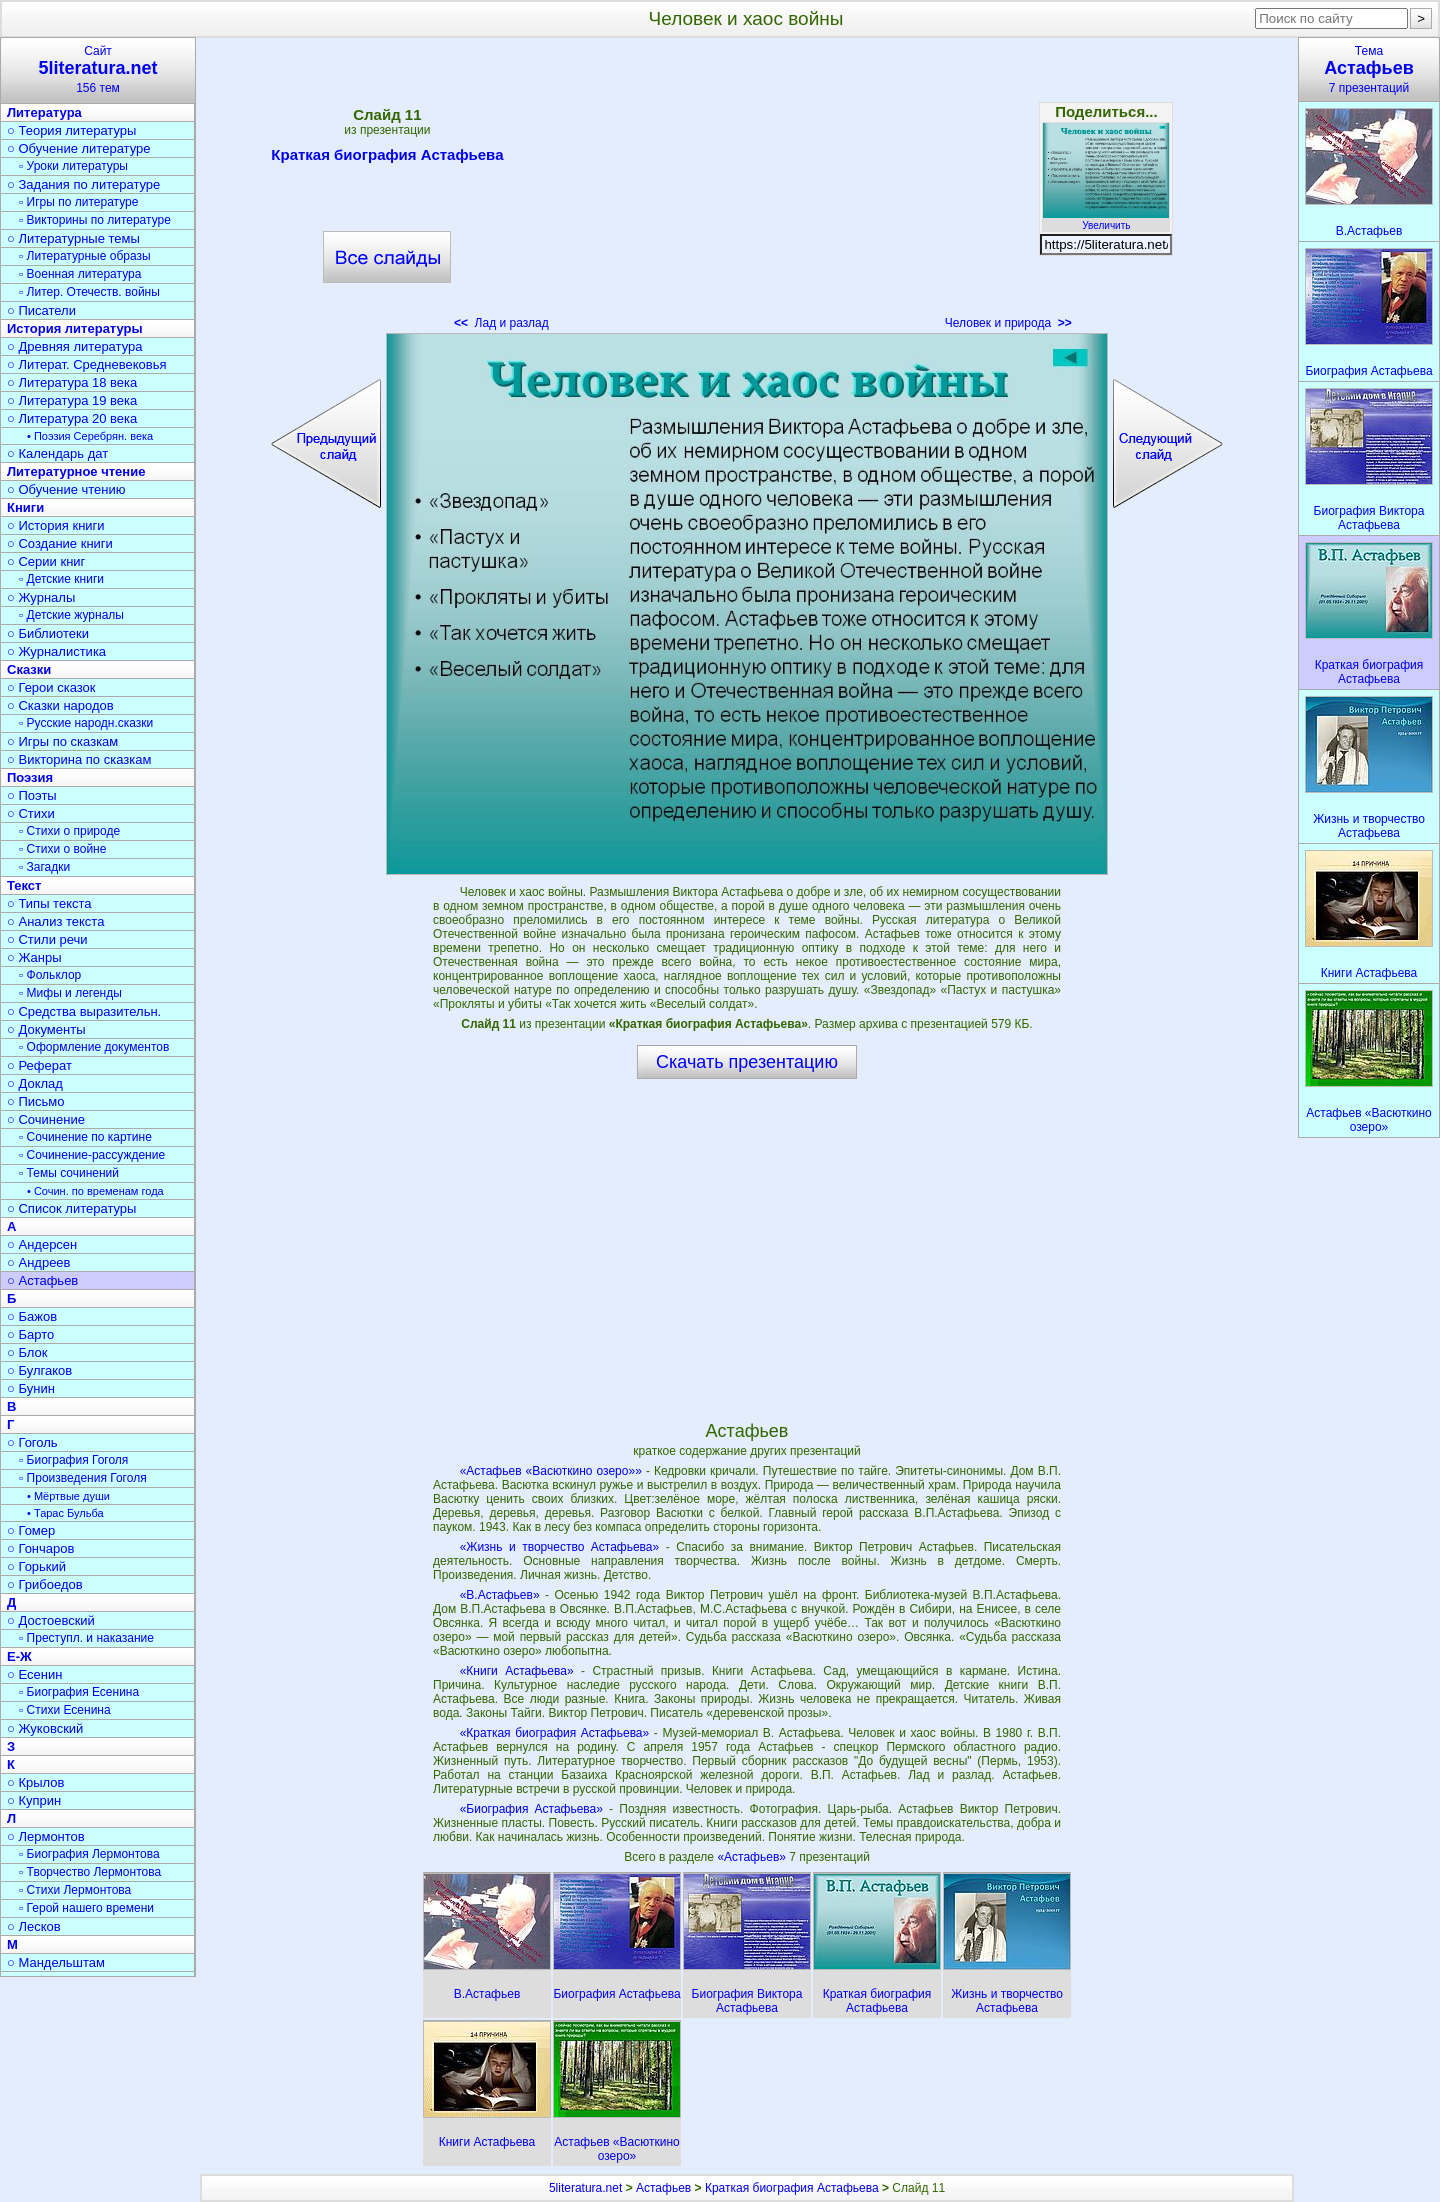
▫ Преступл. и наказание (86, 1638)
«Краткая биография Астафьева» (555, 1733)
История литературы (75, 328)
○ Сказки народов (60, 705)
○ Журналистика (56, 651)
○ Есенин (34, 1674)
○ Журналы (41, 597)
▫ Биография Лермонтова (89, 1854)
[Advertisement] (747, 190)
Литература (44, 112)
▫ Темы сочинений (69, 1173)
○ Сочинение (46, 1119)
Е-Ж (19, 1656)
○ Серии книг (46, 561)
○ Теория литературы (71, 130)
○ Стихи (31, 813)
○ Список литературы (71, 1208)
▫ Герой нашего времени (86, 1908)
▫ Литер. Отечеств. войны (89, 292)
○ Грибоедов (45, 1584)
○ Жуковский (45, 1728)
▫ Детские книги (61, 579)
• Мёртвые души (68, 1496)
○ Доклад (35, 1083)
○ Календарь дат (57, 453)
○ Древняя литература (74, 346)
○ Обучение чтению (66, 489)
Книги (25, 507)
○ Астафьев (42, 1280)
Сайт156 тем (98, 69)
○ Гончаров (40, 1548)
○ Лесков (34, 1926)
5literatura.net (585, 2188)
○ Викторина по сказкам (79, 759)
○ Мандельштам (56, 1962)
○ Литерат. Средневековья (87, 364)
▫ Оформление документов (94, 1047)
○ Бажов (32, 1316)
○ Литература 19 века (72, 400)
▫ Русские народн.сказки (86, 723)
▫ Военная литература (80, 274)
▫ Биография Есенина (79, 1692)
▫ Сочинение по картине (85, 1137)
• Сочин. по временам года (95, 1191)
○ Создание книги (60, 543)
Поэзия (30, 777)
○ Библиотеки (48, 633)
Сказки (29, 669)
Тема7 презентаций (1369, 69)
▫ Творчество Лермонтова (90, 1872)
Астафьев (663, 2188)
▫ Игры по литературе (78, 202)
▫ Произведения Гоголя (83, 1478)
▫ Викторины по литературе (95, 220)
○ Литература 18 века (72, 382)
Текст (24, 885)
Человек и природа (1008, 323)
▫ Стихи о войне (62, 849)
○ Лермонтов (46, 1836)
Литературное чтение (76, 471)
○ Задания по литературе (83, 184)
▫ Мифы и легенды (70, 993)
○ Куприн (34, 1800)
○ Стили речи (47, 939)
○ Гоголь (32, 1442)
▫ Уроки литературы (73, 166)
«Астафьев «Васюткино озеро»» (551, 1471)
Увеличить (1106, 220)
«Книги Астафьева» (517, 1671)
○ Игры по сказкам (62, 741)
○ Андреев (39, 1262)
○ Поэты (32, 795)
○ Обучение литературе (79, 148)
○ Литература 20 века (72, 418)
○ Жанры (34, 957)
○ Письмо (36, 1101)
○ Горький (36, 1566)
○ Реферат (39, 1065)
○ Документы (46, 1029)
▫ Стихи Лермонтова (75, 1890)
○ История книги (56, 525)
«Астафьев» (753, 1857)
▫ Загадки (44, 867)
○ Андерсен (42, 1244)
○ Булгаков (39, 1370)
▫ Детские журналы (71, 615)
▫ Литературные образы (85, 256)
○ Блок (27, 1352)
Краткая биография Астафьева (387, 158)
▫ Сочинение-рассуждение (92, 1155)
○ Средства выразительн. (84, 1011)
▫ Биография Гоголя (73, 1460)
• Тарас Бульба (65, 1513)
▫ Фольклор (50, 975)
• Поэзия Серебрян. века (90, 436)
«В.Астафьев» (500, 1595)
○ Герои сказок (51, 687)
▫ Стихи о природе (69, 831)
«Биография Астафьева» (531, 1809)
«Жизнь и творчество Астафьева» (560, 1547)
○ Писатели (41, 310)
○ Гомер (31, 1530)
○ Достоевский (51, 1620)
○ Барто (30, 1334)
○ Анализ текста (55, 921)
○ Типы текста (49, 903)
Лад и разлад (501, 323)
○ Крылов (35, 1782)
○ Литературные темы (73, 238)
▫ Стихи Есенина (65, 1710)
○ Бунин (31, 1388)
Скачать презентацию (747, 1062)
